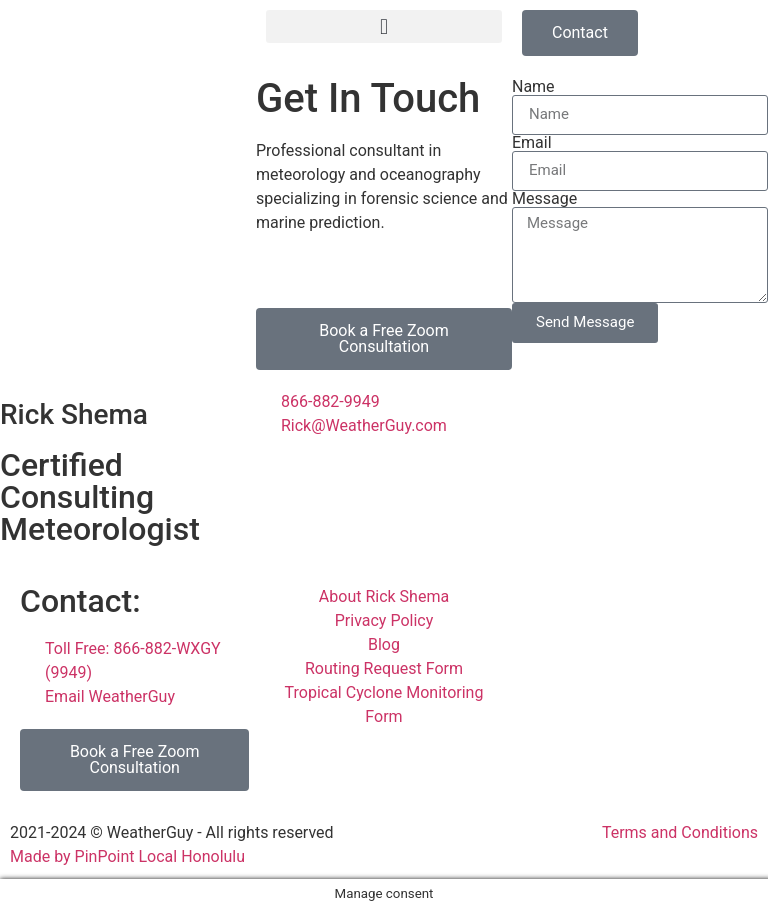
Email (532, 143)
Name (533, 87)
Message (544, 199)
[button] (384, 26)
